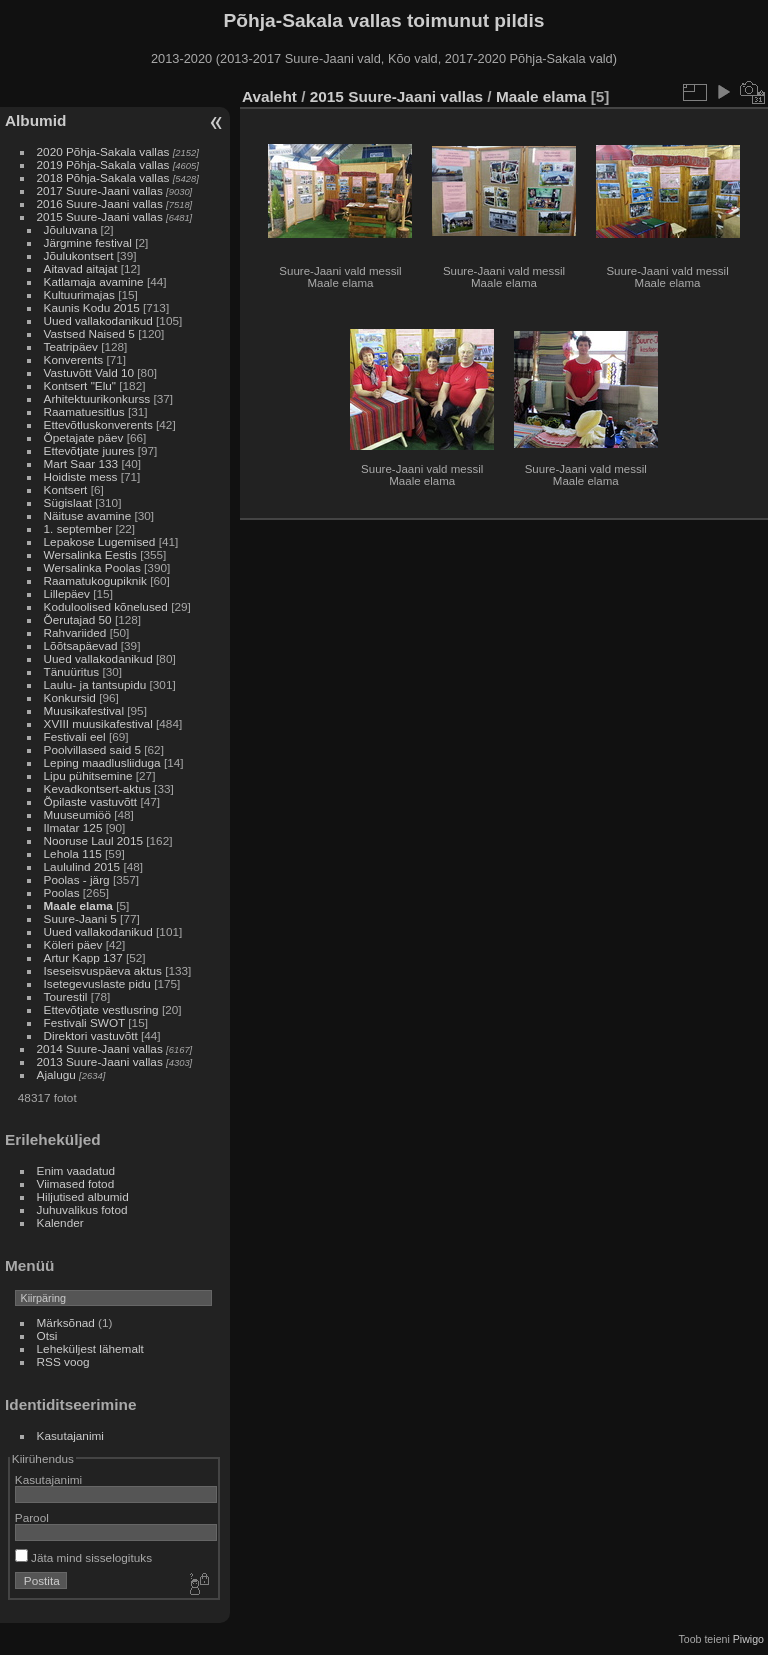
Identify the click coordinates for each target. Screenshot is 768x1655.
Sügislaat (68, 502)
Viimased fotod (76, 1183)
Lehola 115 (73, 853)
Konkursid (70, 697)
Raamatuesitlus (84, 411)
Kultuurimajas (79, 294)
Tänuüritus (72, 671)
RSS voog (63, 1361)
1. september (78, 528)
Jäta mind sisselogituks (83, 1557)
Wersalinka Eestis (90, 554)
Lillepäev (67, 593)
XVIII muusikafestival (98, 723)
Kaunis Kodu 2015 (92, 307)
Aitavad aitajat (81, 268)
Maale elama (78, 905)
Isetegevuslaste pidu (97, 983)
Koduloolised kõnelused (106, 606)
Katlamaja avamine (94, 281)
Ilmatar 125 (73, 827)
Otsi (47, 1335)
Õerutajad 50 (78, 619)
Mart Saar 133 (81, 463)
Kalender (60, 1222)
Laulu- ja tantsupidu (95, 684)
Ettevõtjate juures (89, 450)
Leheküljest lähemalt (90, 1348)
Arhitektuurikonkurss (97, 398)
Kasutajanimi (70, 1435)
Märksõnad (66, 1322)
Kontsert (66, 489)
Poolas (62, 892)
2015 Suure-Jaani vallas (100, 216)
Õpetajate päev (84, 437)
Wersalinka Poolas (92, 567)
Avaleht (269, 96)
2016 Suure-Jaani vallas (100, 203)
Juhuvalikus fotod (82, 1209)
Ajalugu (56, 1074)
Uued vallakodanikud (98, 320)
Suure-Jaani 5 (80, 918)
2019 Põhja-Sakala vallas (103, 164)
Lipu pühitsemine (88, 775)
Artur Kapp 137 (83, 957)
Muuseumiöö (77, 814)
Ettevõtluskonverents (98, 424)
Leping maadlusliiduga (102, 762)
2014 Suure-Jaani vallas (100, 1048)
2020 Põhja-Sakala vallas (103, 151)
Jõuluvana (71, 229)
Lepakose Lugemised (100, 541)
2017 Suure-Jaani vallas (100, 190)
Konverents (74, 359)
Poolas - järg (77, 879)
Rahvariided (75, 632)
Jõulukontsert (79, 255)
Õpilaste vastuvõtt (91, 801)
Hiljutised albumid (83, 1196)
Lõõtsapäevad (81, 645)
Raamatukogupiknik (95, 580)
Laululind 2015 (82, 866)
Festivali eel (75, 736)
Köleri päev (73, 944)
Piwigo (748, 1639)
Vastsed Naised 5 (89, 333)
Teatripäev (71, 346)
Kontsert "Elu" (80, 385)
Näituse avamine (88, 515)
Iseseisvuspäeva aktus (103, 970)
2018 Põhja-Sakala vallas (103, 177)
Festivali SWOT (85, 1022)
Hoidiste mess (81, 476)
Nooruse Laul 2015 (93, 840)
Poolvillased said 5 (92, 749)
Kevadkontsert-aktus (97, 788)
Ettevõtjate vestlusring (101, 1009)
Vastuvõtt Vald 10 (89, 372)
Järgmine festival (88, 242)
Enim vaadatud (76, 1170)
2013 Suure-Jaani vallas (100, 1061)
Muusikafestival (84, 710)
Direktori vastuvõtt (91, 1035)
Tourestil (66, 996)
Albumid (35, 120)
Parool (32, 1517)
